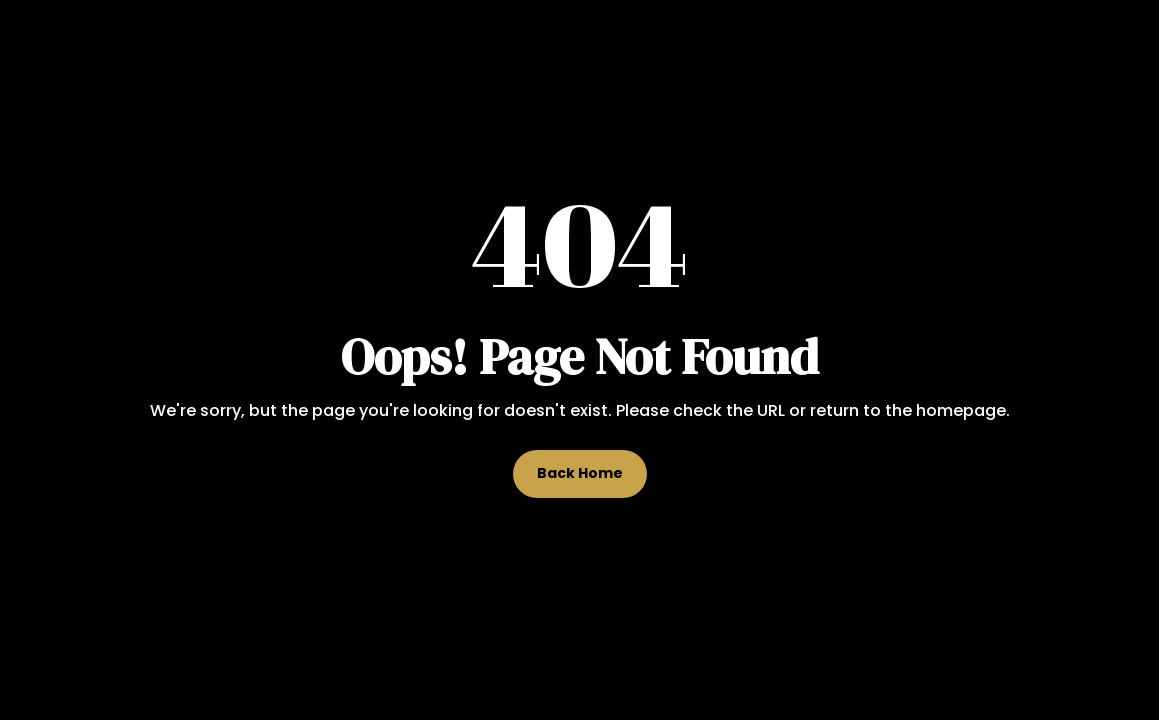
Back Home (580, 473)
